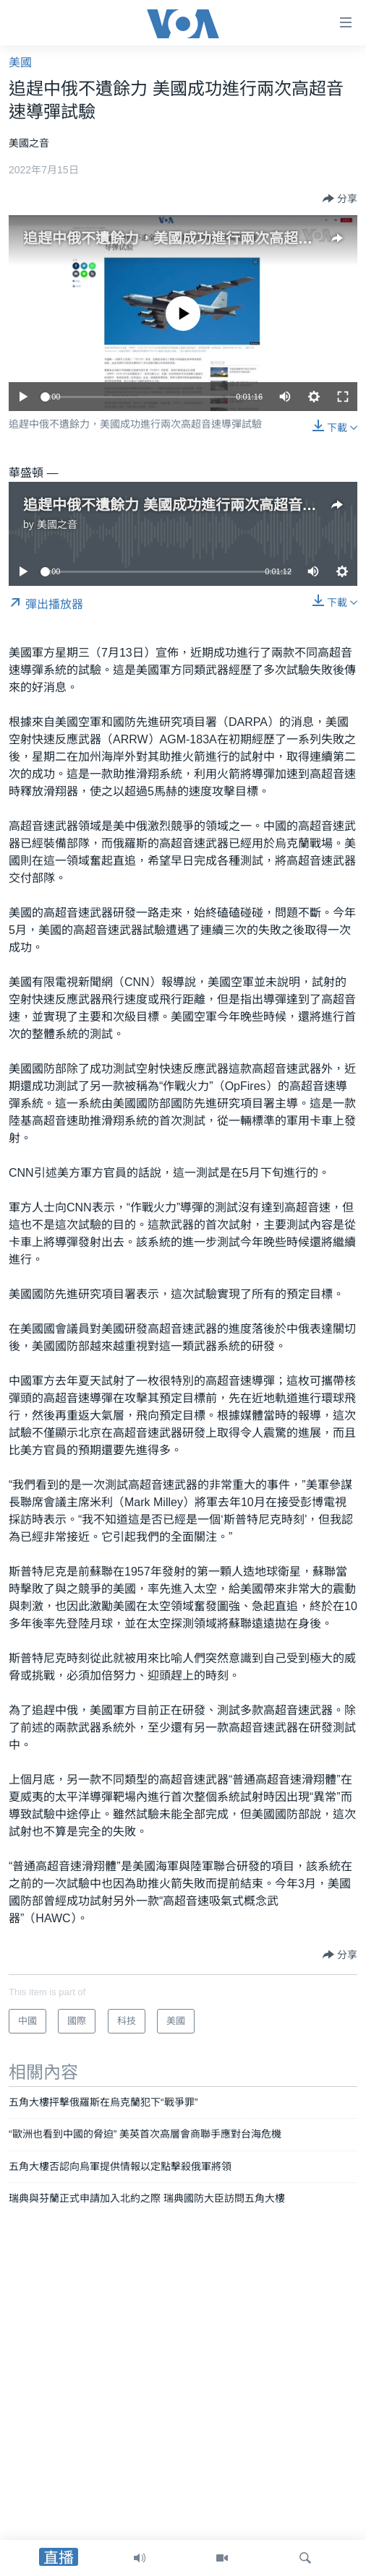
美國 (20, 62)
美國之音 (57, 524)
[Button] (340, 198)
